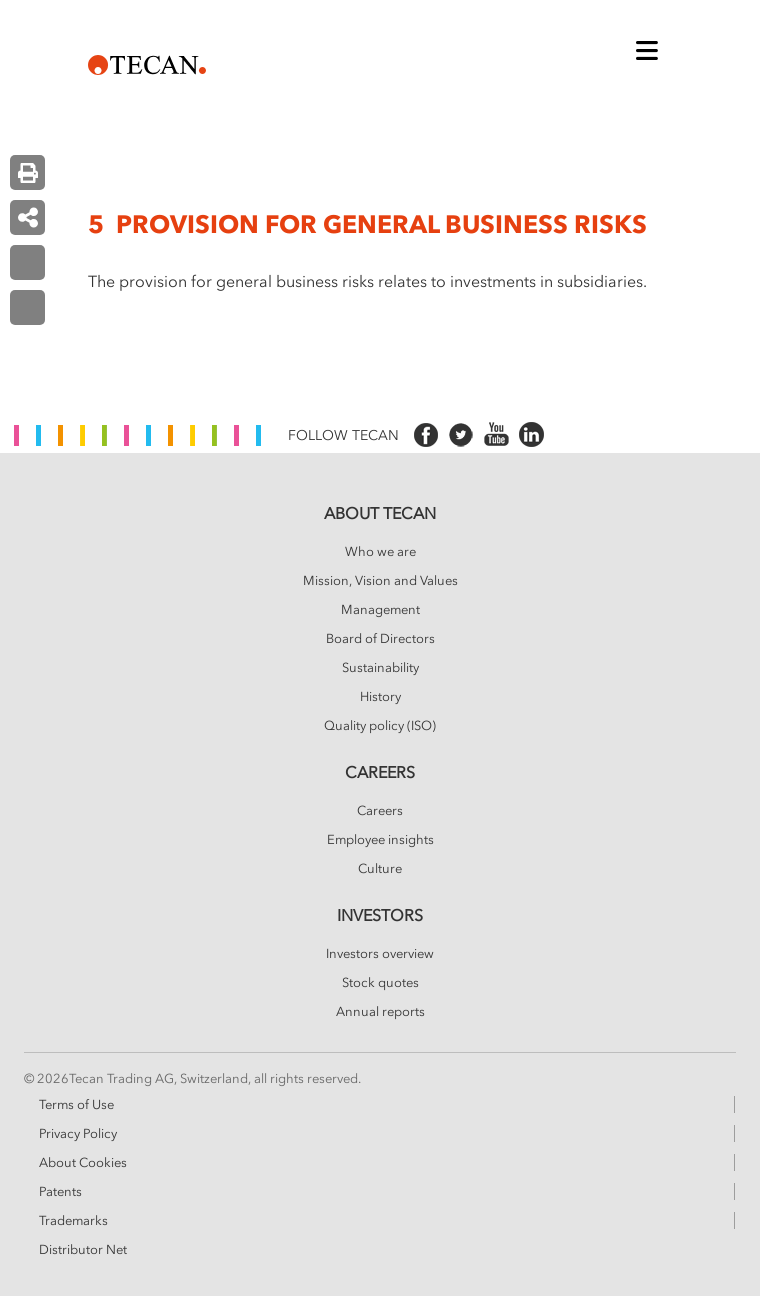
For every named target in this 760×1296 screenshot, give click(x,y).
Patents (60, 1192)
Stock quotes (380, 983)
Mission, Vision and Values (380, 581)
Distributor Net (83, 1250)
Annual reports (380, 1012)
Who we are (380, 552)
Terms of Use (76, 1105)
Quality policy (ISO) (380, 726)
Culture (380, 869)
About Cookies (83, 1163)
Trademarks (73, 1221)
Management (380, 610)
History (380, 697)
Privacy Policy (78, 1134)
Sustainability (380, 668)
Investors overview (380, 954)
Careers (380, 811)
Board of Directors (380, 639)
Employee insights (380, 840)
